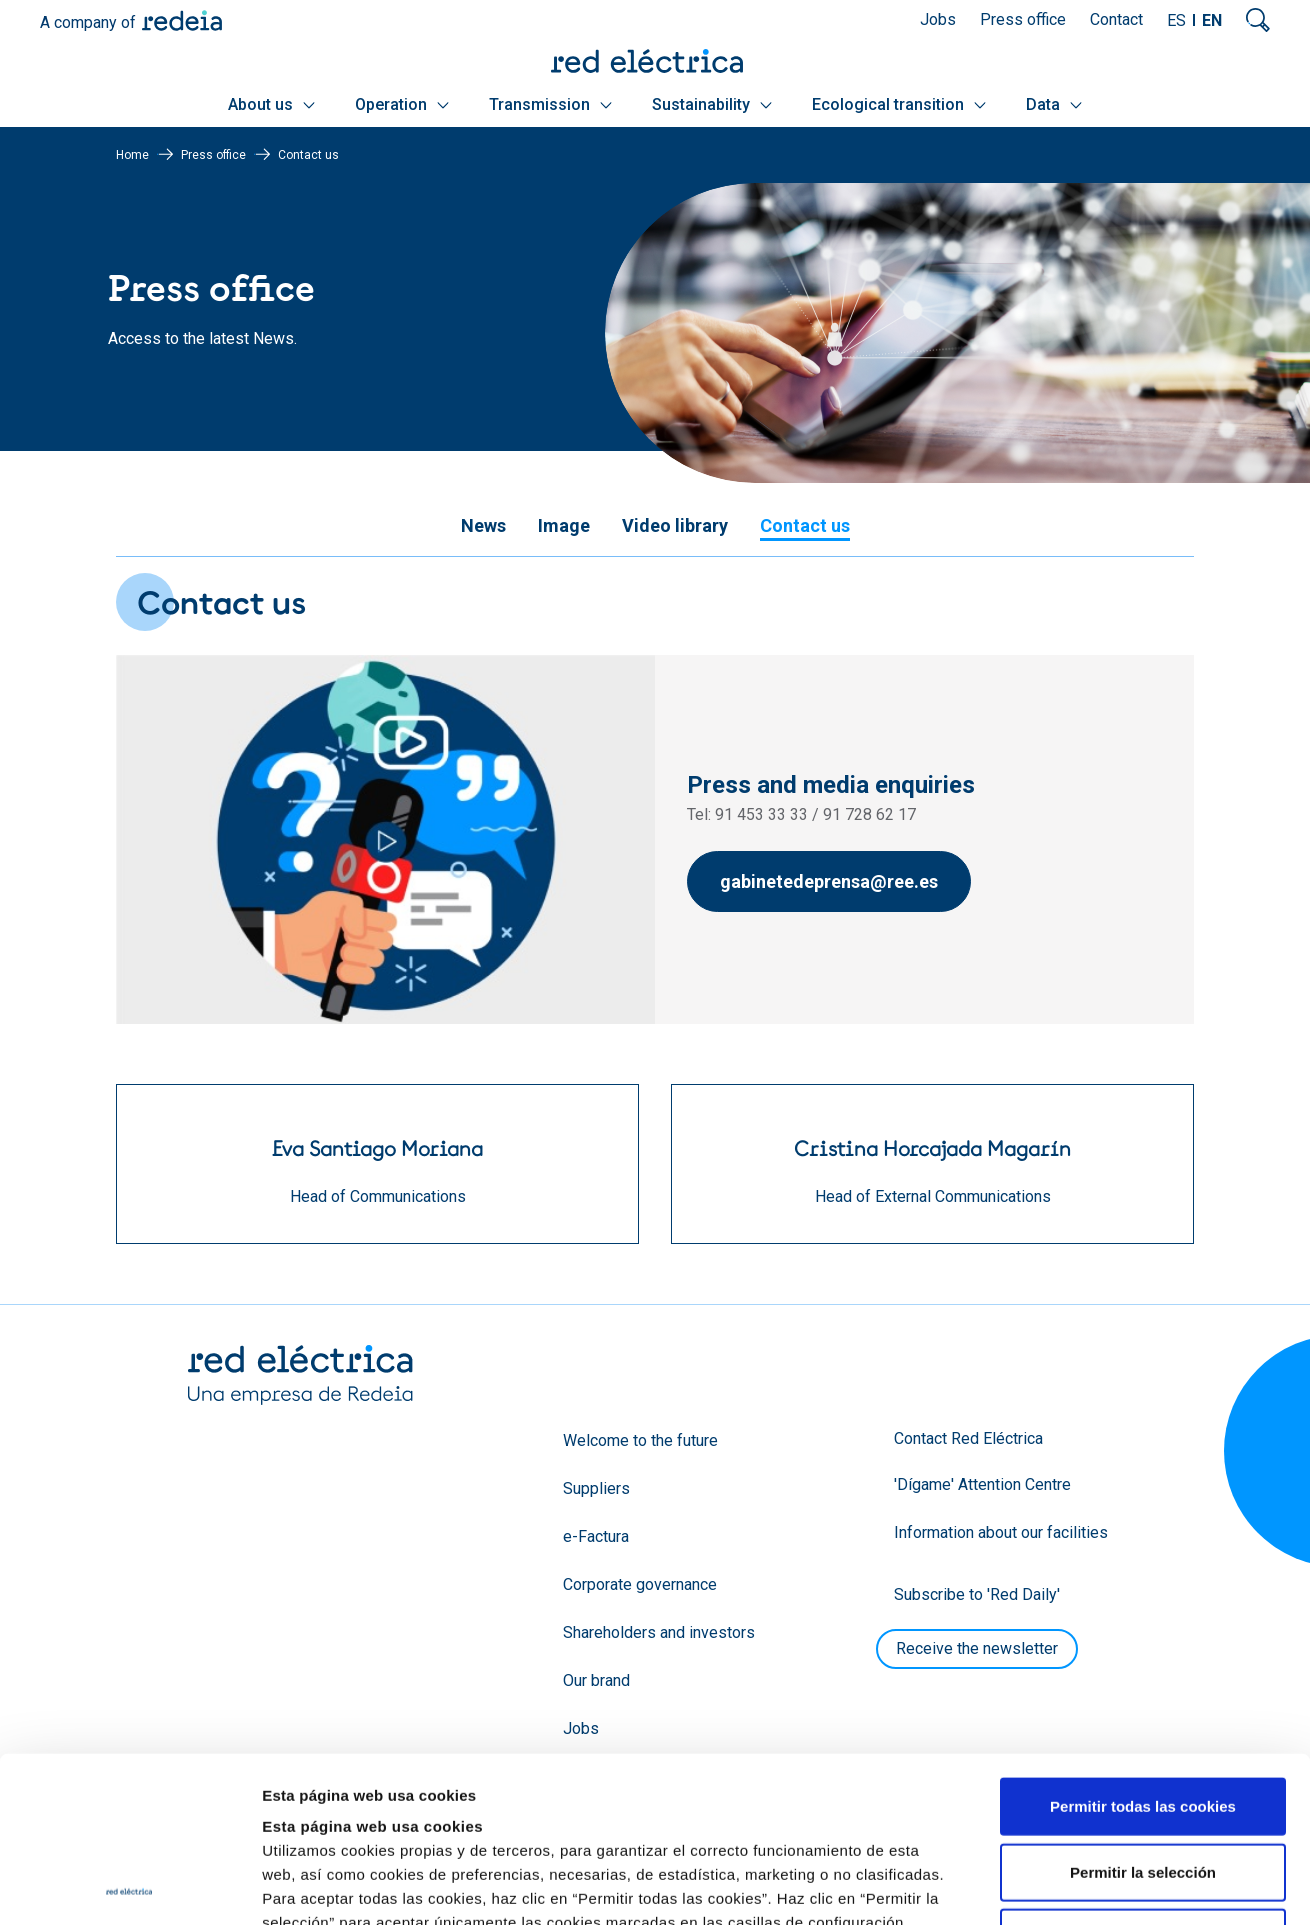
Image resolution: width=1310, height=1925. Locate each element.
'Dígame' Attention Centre (982, 1484)
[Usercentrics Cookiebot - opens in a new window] (129, 1886)
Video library (675, 525)
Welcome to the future (640, 1440)
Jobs (938, 19)
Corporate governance (640, 1584)
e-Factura (596, 1536)
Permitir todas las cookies (1143, 1640)
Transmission (550, 104)
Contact (1116, 19)
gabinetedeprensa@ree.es (829, 881)
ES (1176, 20)
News (483, 525)
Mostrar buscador (1258, 20)
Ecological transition (899, 104)
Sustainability (712, 104)
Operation (402, 104)
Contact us (805, 525)
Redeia (182, 20)
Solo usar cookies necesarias (1143, 1771)
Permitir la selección (1143, 1706)
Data (1054, 104)
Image (564, 525)
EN (1212, 20)
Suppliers (596, 1488)
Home (132, 155)
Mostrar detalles (1082, 1885)
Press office (1023, 19)
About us (271, 104)
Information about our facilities (1001, 1532)
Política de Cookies (682, 1804)
